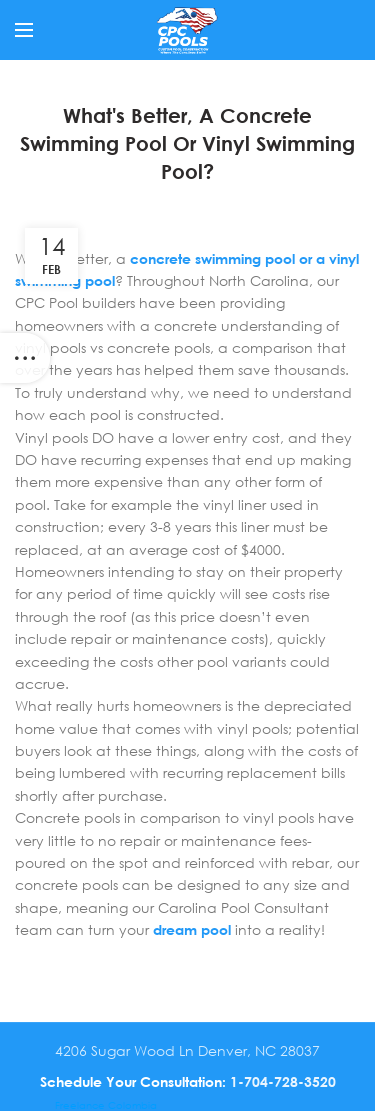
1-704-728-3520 (283, 1081)
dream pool (192, 929)
